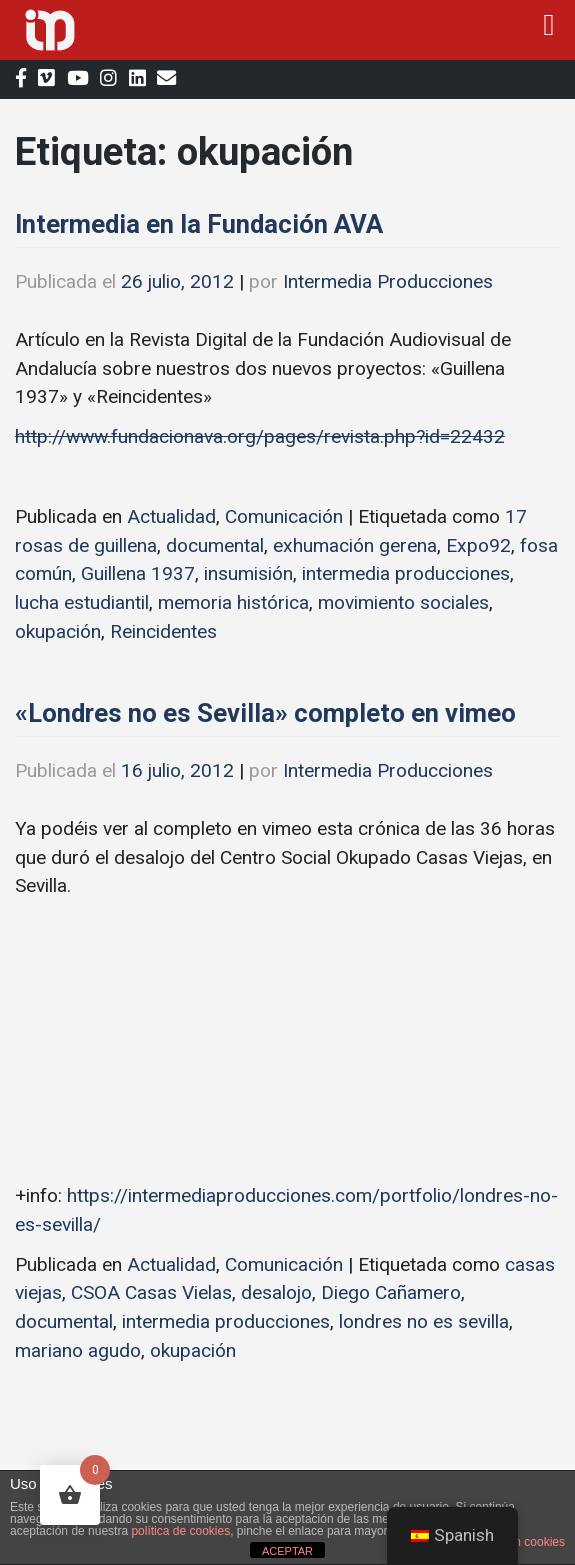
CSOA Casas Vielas (151, 1292)
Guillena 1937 (138, 573)
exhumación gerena (355, 545)
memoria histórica (233, 602)
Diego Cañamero (391, 1292)
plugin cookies (527, 1542)
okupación (58, 631)
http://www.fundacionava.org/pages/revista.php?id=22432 (260, 436)
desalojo (276, 1292)
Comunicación (284, 516)
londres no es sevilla (424, 1321)
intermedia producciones (406, 573)
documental (215, 545)
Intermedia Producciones (388, 281)
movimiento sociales (403, 602)
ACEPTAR (287, 1551)
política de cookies (180, 1531)
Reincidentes (163, 631)
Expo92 (478, 545)
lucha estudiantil (82, 602)
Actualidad (171, 516)
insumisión (248, 573)
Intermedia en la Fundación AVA (199, 224)
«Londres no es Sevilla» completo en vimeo (265, 713)
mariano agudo (78, 1350)
